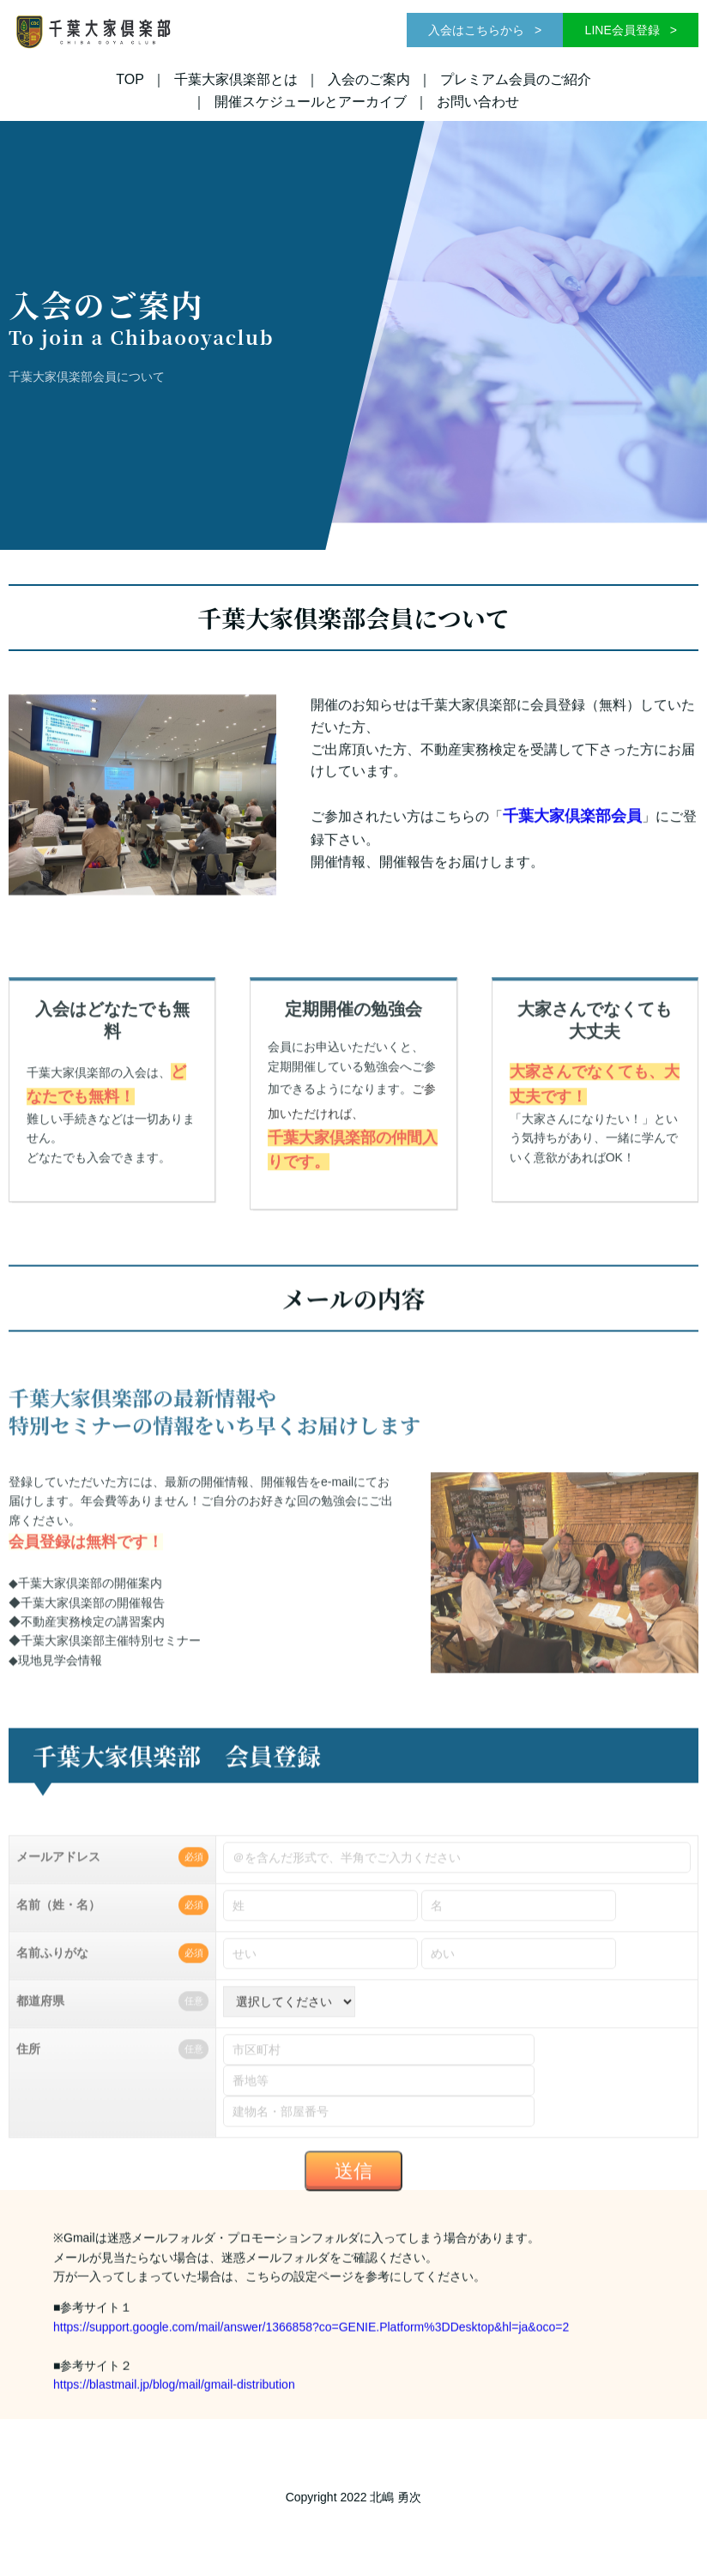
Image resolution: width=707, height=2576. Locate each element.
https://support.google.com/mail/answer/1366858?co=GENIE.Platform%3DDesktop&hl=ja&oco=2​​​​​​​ (312, 2355)
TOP (130, 79)
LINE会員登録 (624, 30)
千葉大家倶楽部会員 (572, 846)
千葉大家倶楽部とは (236, 79)
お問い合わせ (478, 101)
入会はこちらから (478, 30)
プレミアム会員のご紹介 (515, 79)
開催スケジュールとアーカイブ (311, 101)
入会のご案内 (369, 79)
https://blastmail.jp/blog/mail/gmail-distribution (174, 2413)
